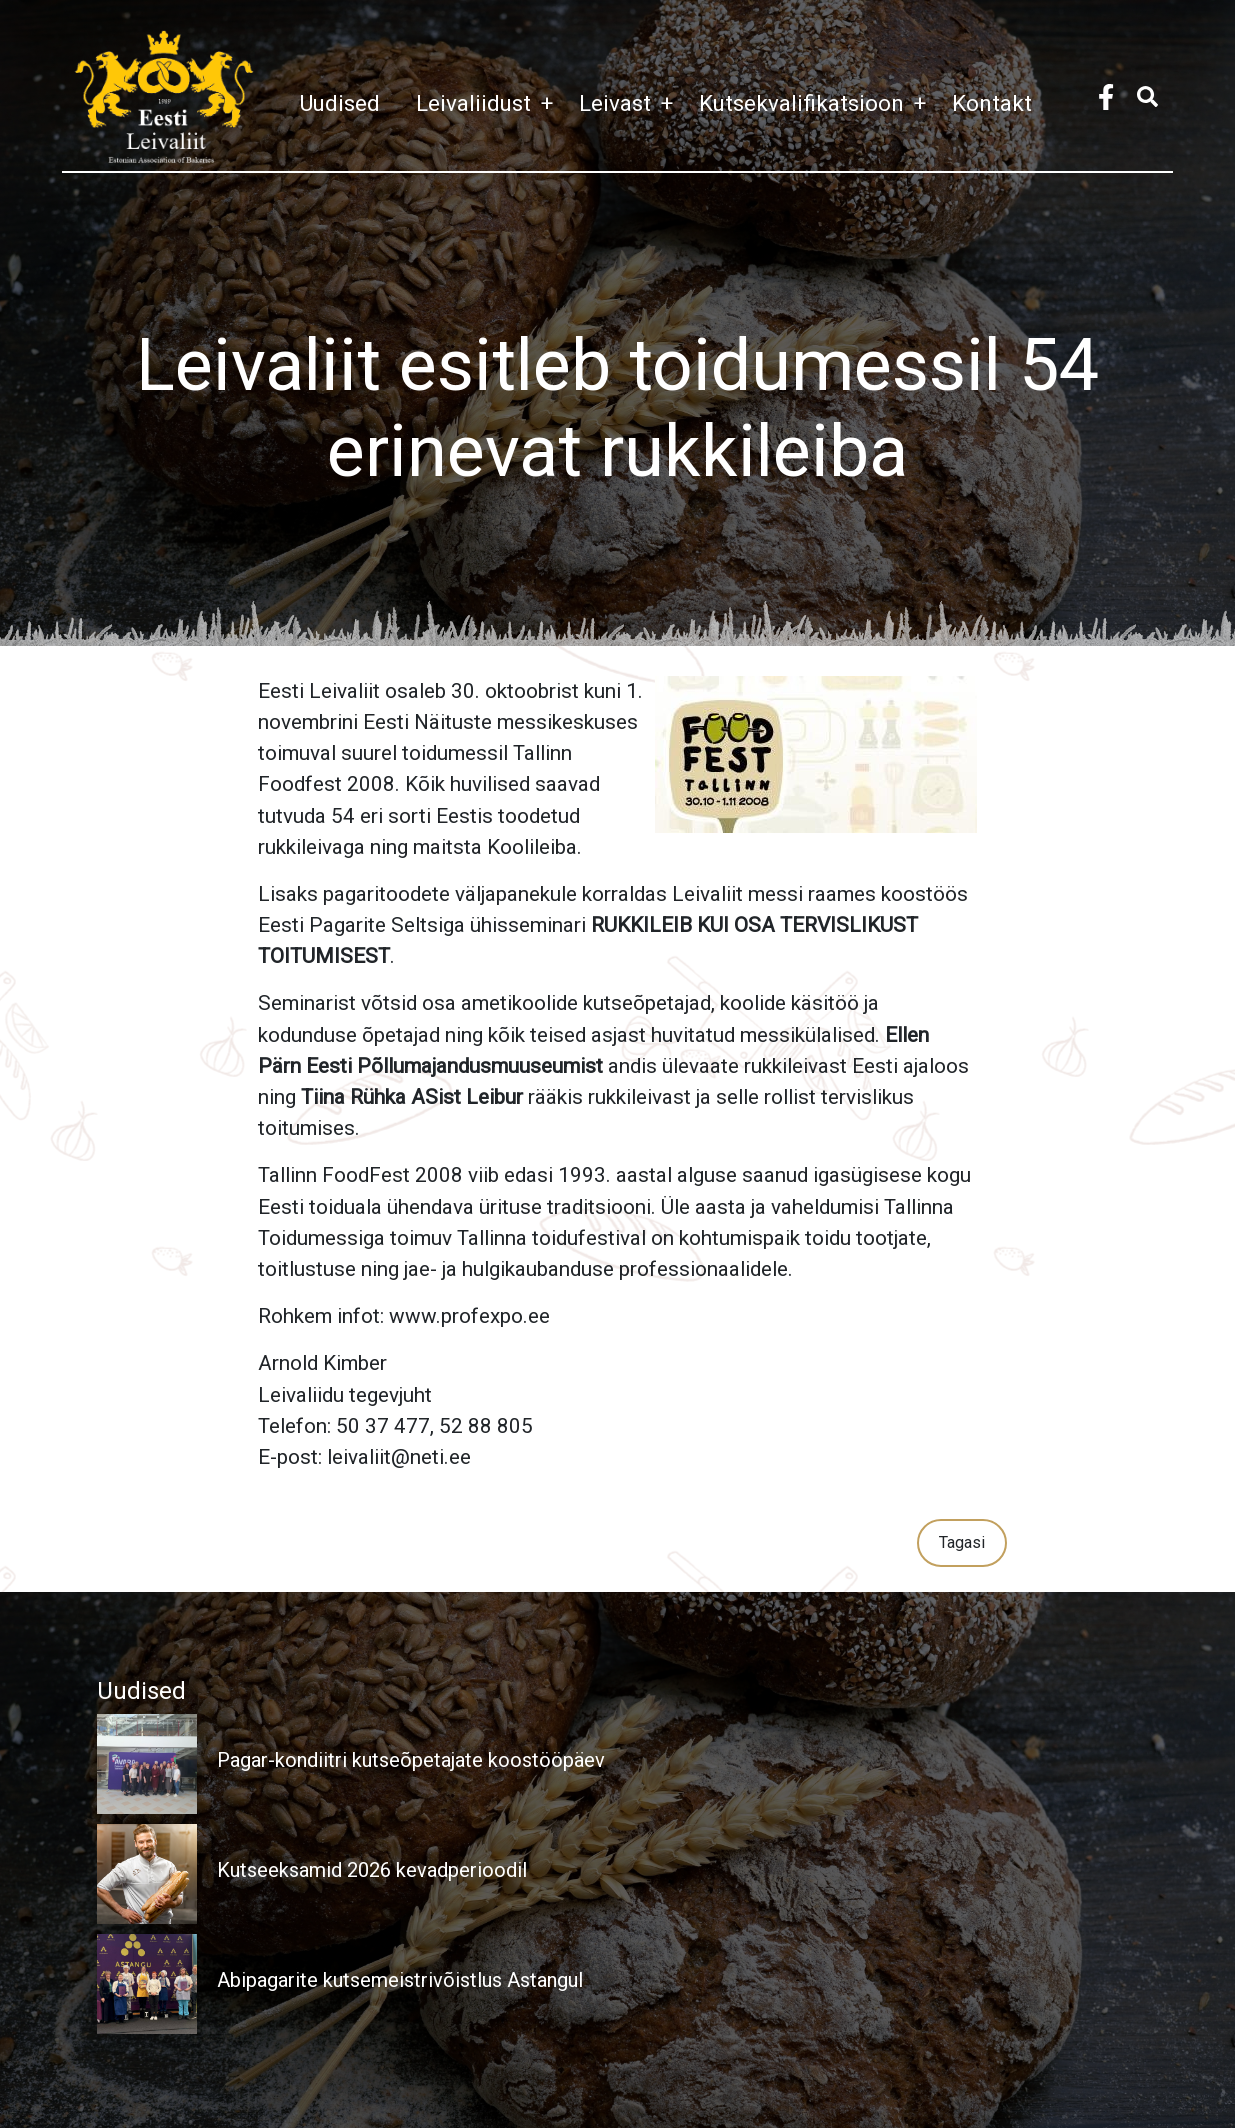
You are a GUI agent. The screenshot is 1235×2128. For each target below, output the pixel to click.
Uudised (339, 103)
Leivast (631, 103)
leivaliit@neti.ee (399, 1457)
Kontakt (992, 103)
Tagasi (962, 1542)
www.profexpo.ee (469, 1316)
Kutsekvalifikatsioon (817, 103)
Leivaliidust (489, 103)
